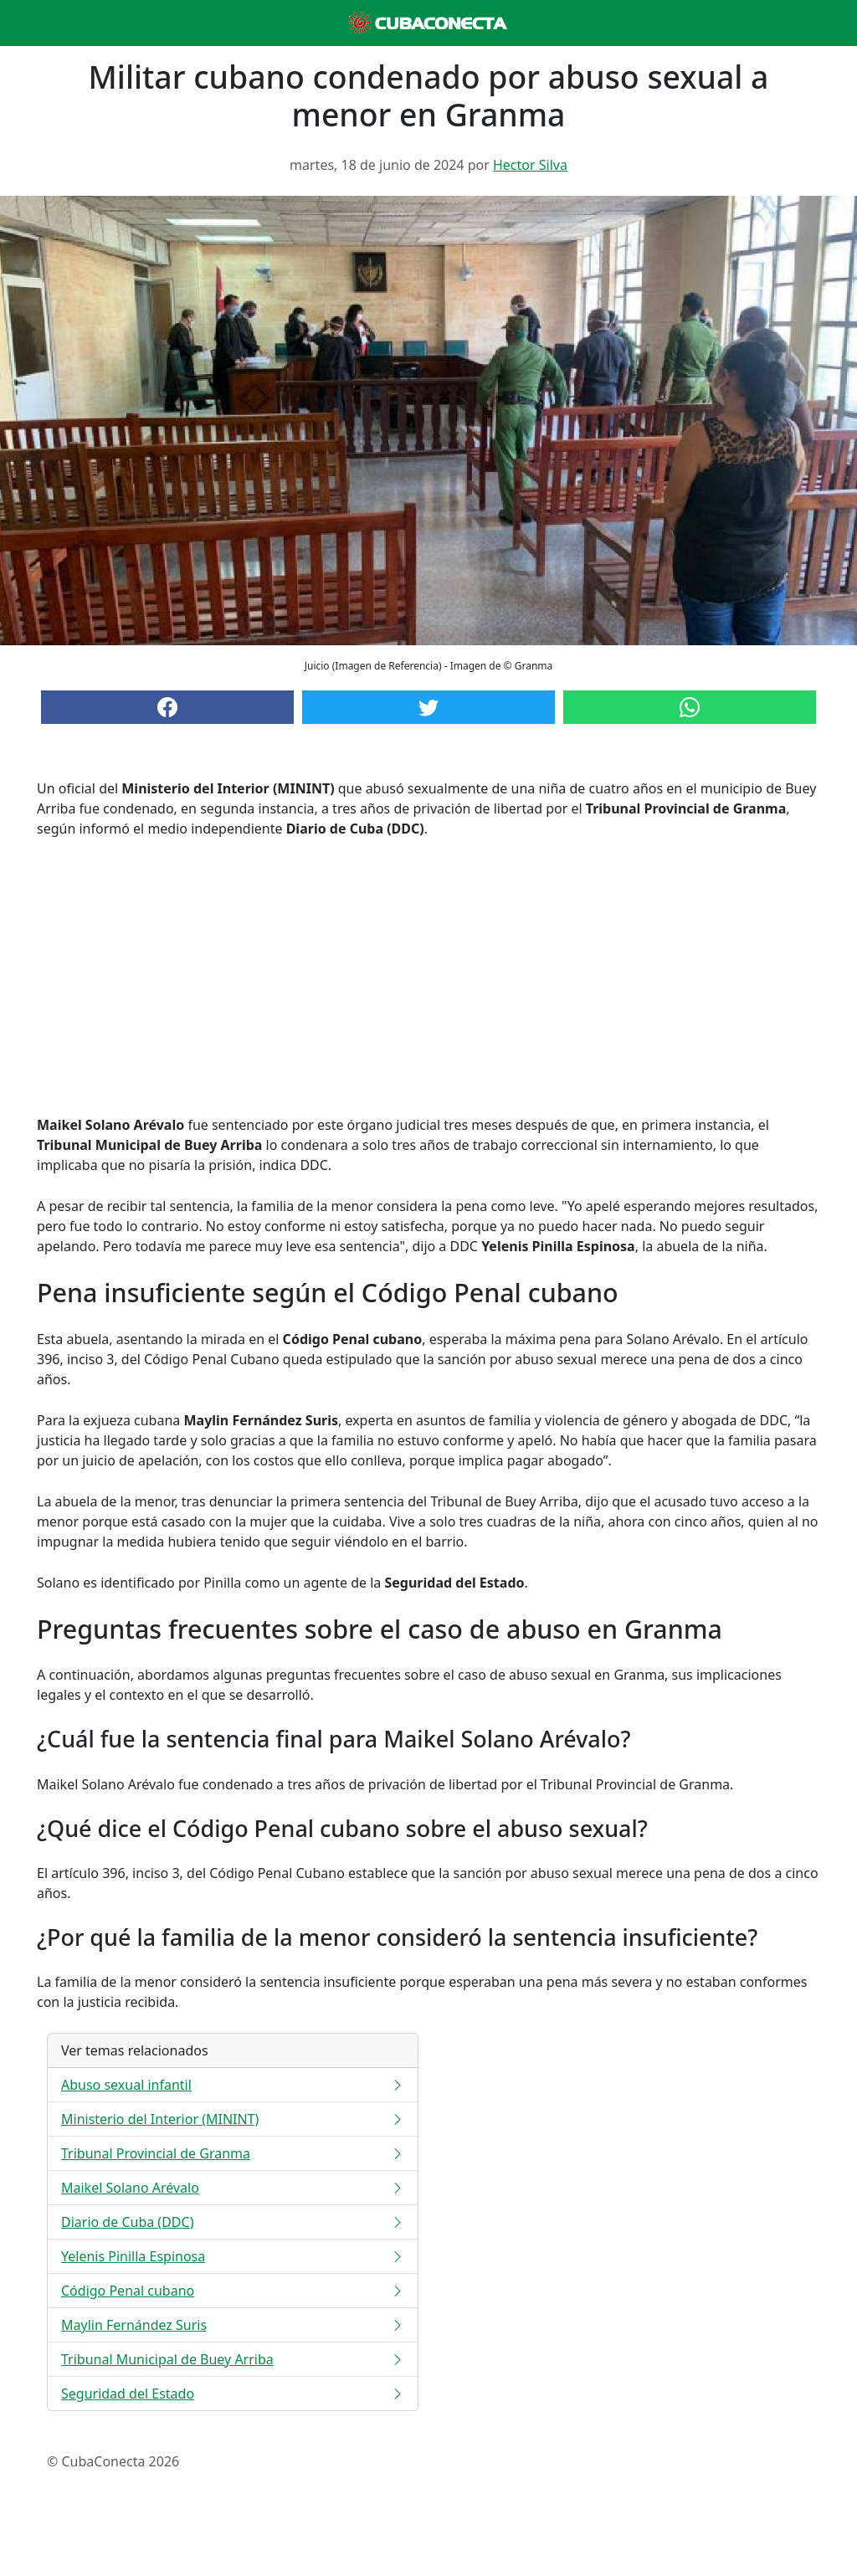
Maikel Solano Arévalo (232, 2188)
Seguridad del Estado (232, 2394)
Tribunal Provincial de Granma (232, 2153)
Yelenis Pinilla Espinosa (232, 2256)
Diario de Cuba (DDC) (232, 2222)
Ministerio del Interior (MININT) (232, 2119)
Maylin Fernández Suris (232, 2325)
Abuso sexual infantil (232, 2085)
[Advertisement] (428, 977)
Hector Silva (530, 165)
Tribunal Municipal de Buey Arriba (232, 2359)
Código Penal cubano (232, 2291)
